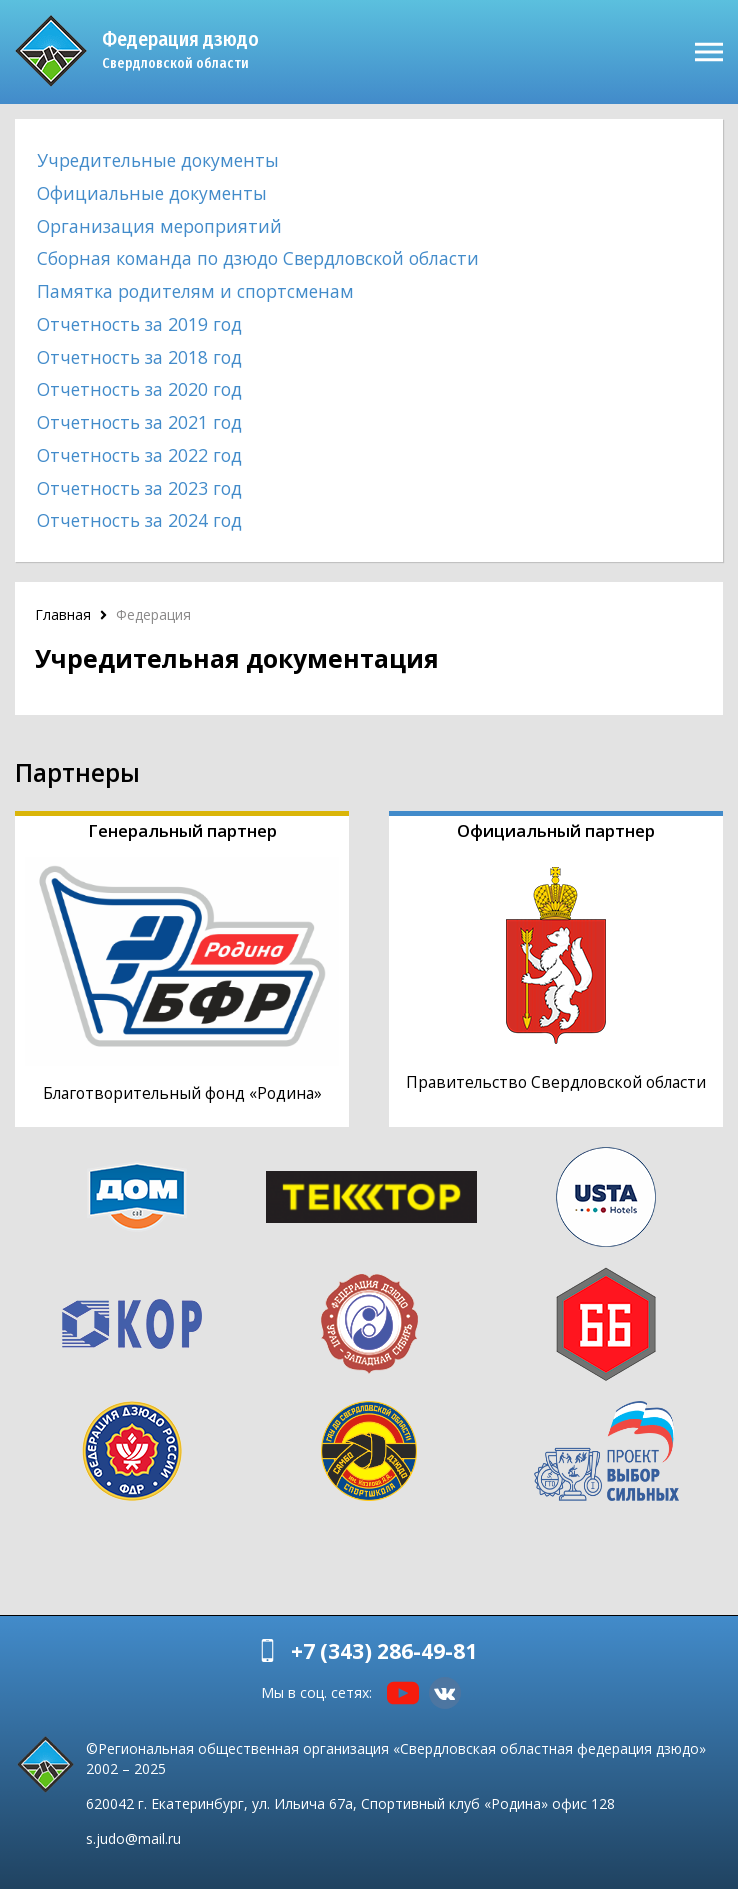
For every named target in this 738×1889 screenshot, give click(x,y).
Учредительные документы (158, 160)
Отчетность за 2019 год (139, 324)
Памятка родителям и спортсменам (195, 291)
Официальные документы (152, 193)
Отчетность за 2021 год (139, 422)
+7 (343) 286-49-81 (384, 1651)
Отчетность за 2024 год (139, 520)
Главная (63, 614)
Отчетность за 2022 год (139, 455)
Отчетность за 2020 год (139, 389)
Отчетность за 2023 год (139, 488)
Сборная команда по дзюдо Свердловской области (258, 258)
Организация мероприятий (159, 226)
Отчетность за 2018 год (139, 357)
